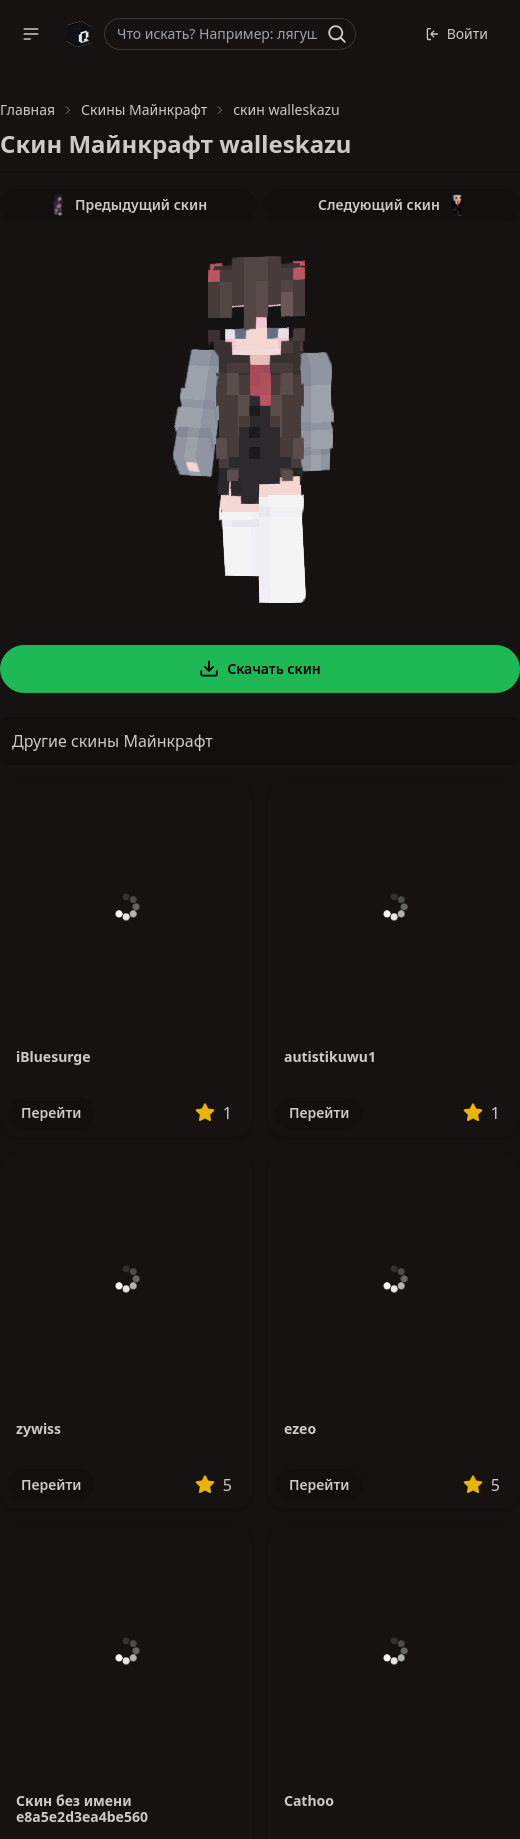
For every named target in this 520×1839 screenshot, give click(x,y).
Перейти (51, 1112)
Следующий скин (392, 205)
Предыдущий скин (128, 205)
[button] (31, 34)
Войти (456, 33)
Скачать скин (260, 669)
